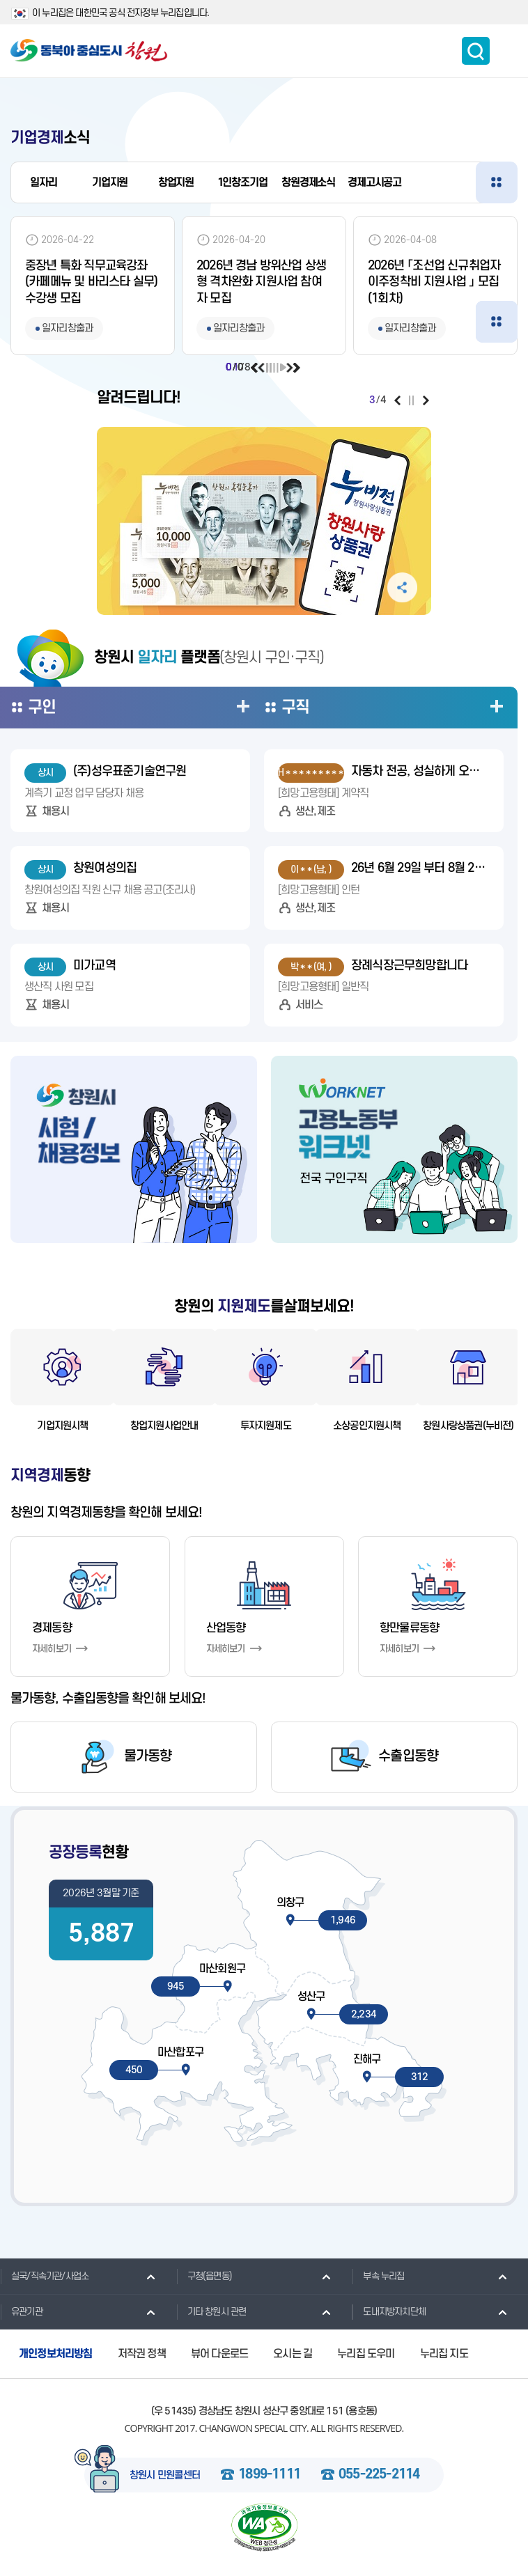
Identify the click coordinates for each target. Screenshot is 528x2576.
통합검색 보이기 (476, 51)
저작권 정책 (142, 2354)
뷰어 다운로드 (219, 2354)
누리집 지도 (444, 2354)
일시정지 (268, 368)
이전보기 (254, 368)
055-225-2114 (379, 2475)
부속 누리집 (378, 2275)
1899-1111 (269, 2475)
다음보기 (296, 368)
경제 (374, 182)
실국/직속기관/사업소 (44, 2275)
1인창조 (242, 182)
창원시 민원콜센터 (165, 2476)
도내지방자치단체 (389, 2311)
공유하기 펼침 (402, 587)
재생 (282, 368)
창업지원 (176, 182)
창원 (308, 182)
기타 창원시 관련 (211, 2311)
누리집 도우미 (365, 2354)
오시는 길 (292, 2354)
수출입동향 (408, 1757)
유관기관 (21, 2311)
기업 (109, 182)
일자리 (43, 182)
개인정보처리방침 (56, 2354)
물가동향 (148, 1757)
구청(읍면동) (204, 2275)
